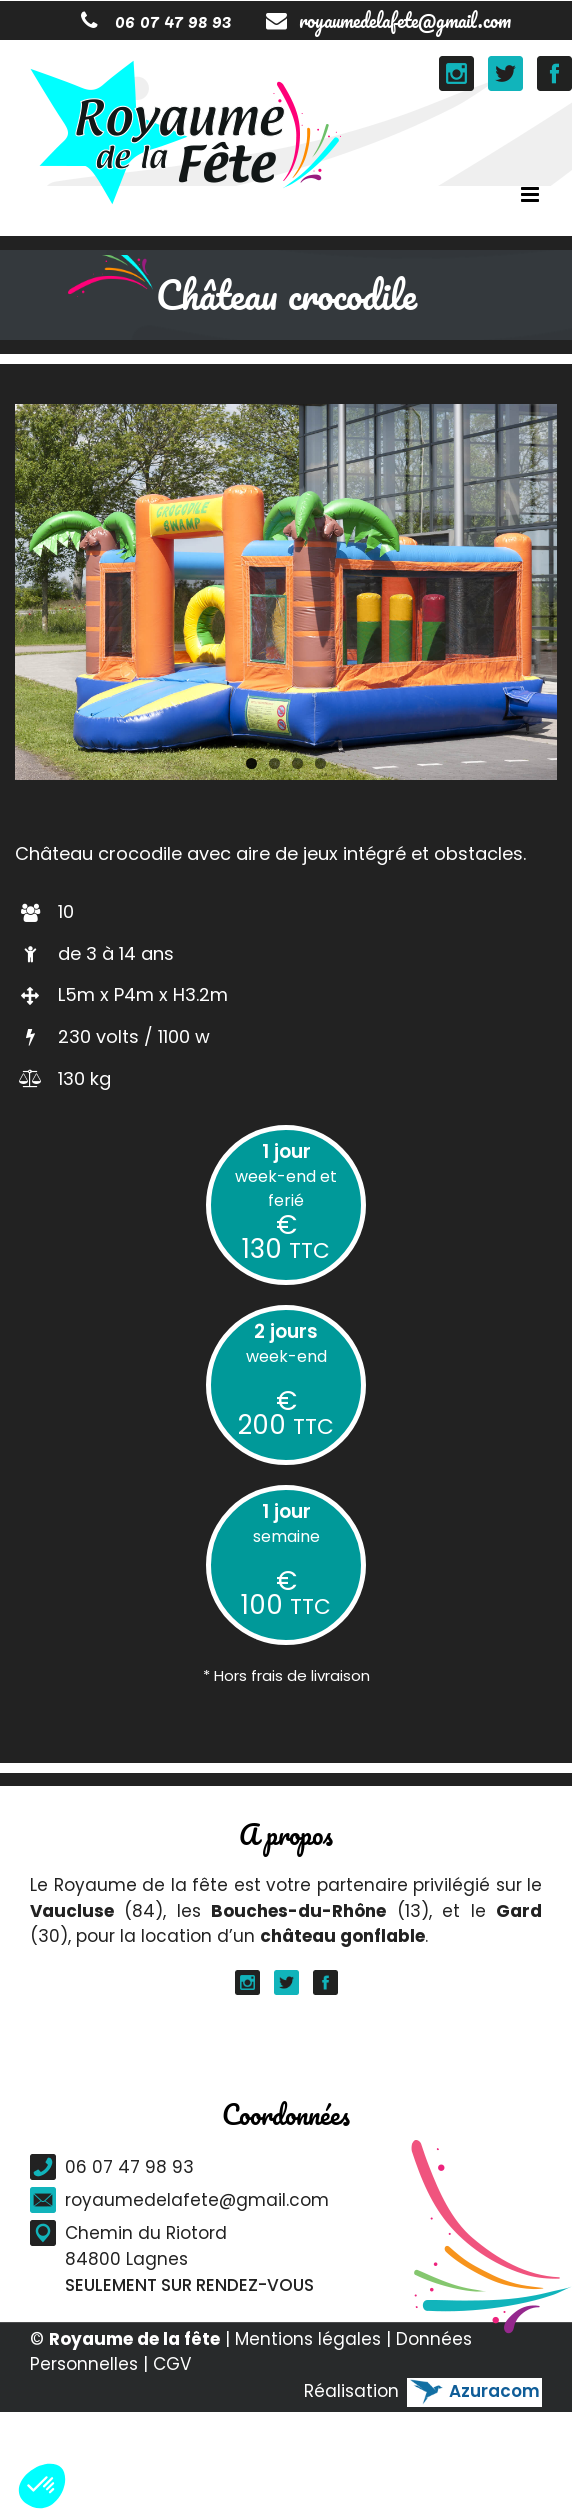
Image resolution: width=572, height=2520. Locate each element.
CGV (172, 2364)
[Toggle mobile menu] (531, 194)
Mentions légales (308, 2339)
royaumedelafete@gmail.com (388, 20)
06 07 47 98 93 (156, 20)
